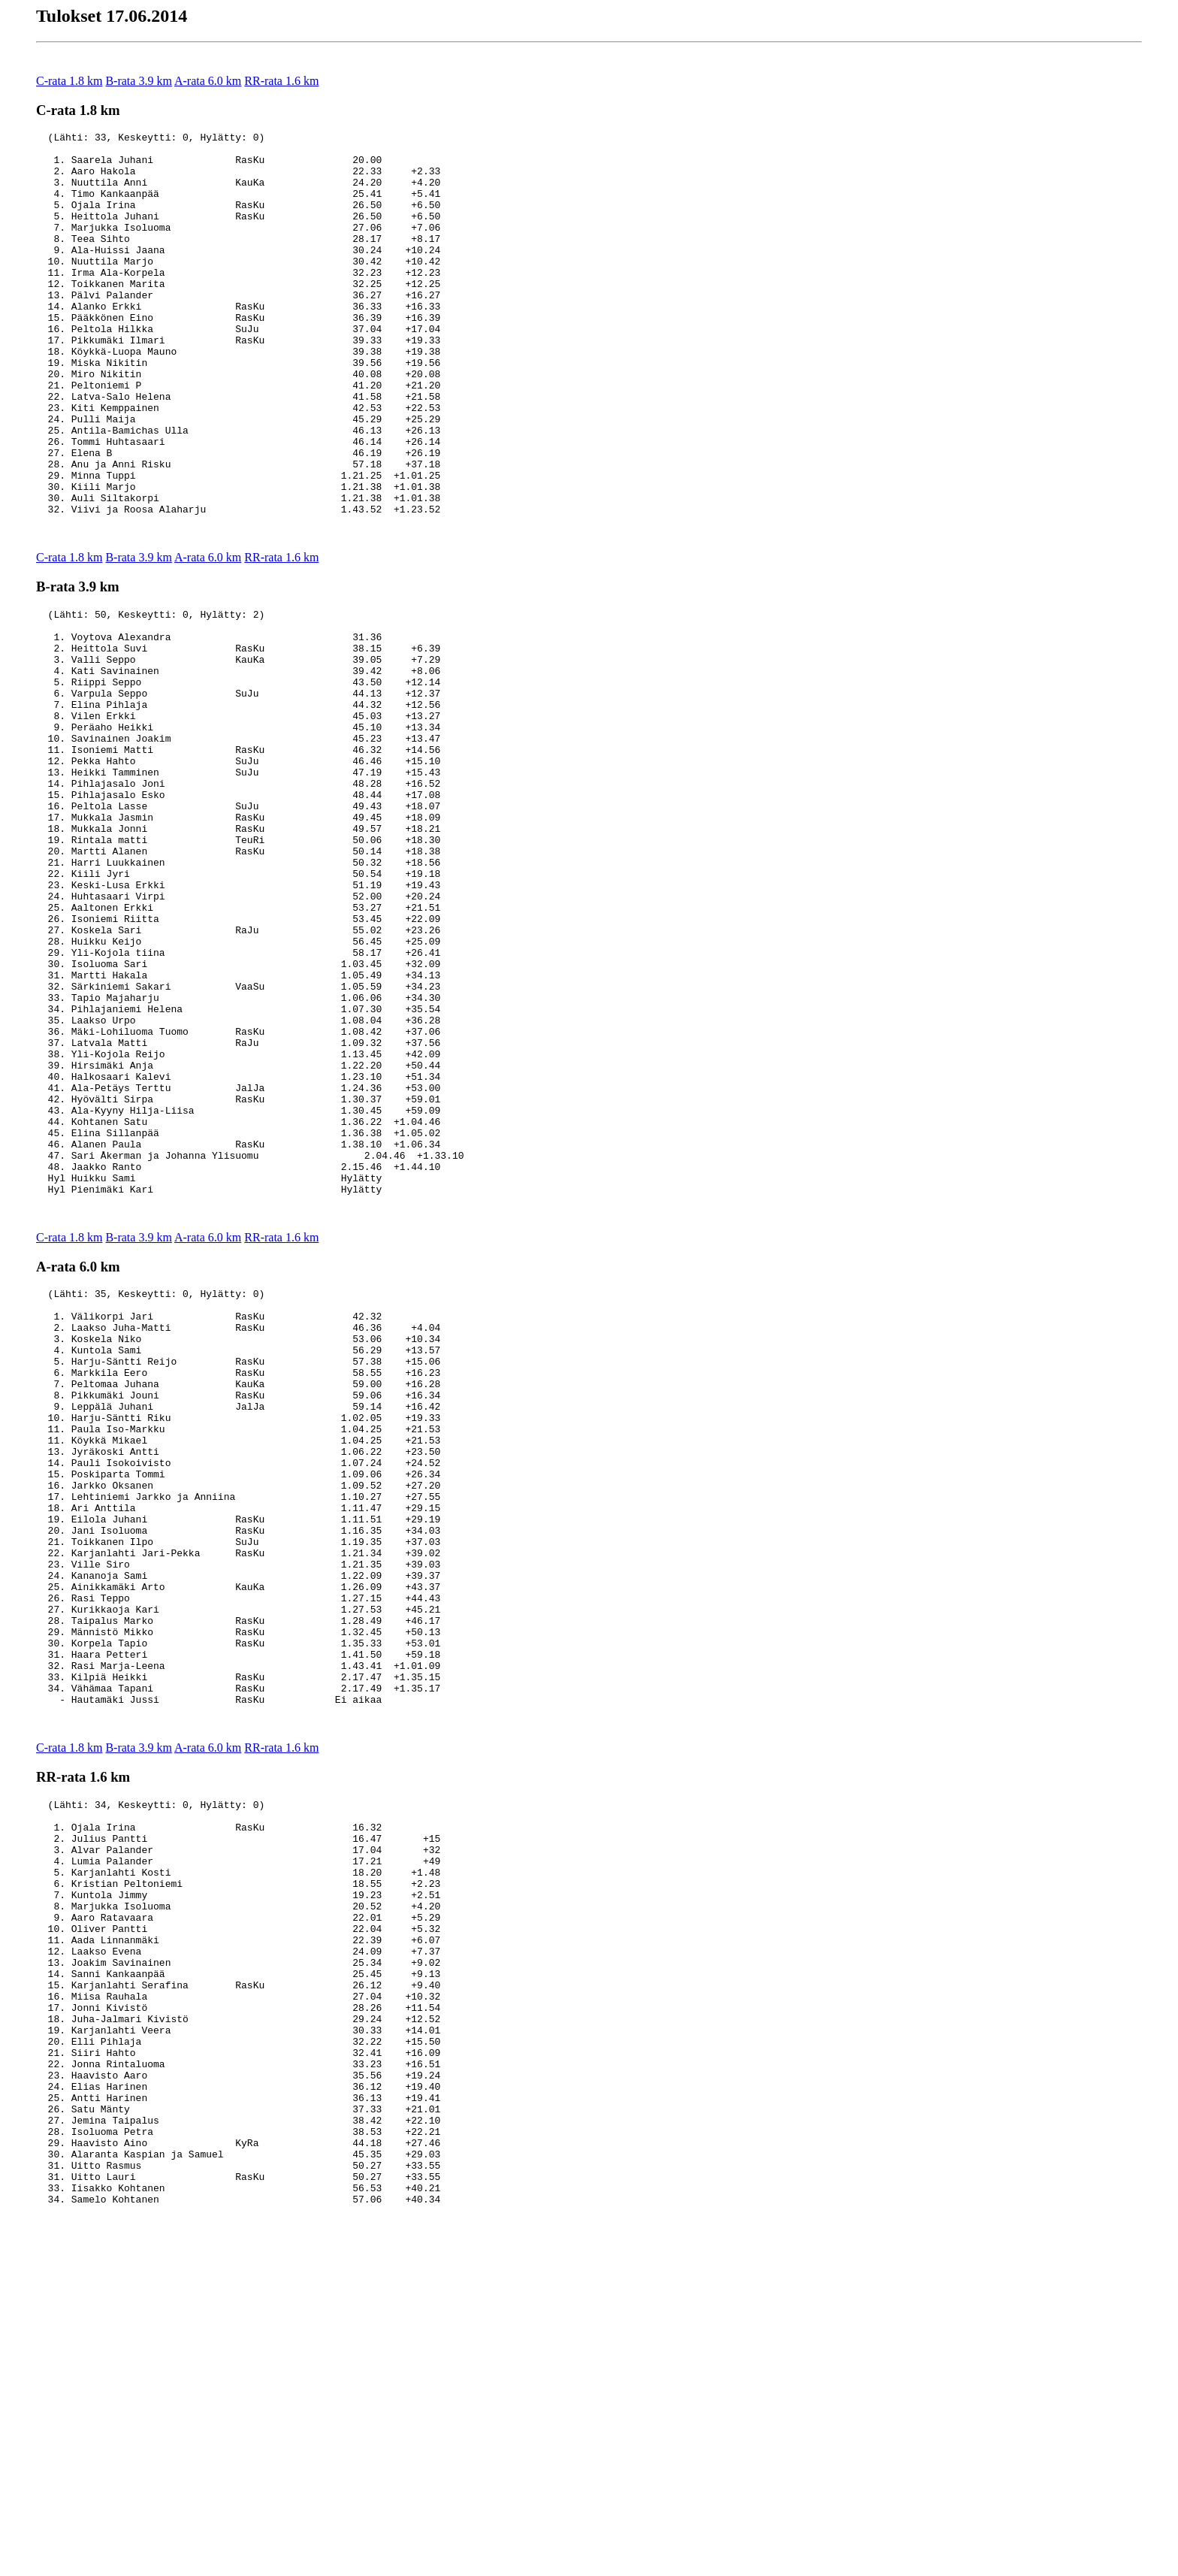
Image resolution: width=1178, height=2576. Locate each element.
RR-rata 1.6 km (281, 80)
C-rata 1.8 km (69, 80)
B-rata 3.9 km (138, 80)
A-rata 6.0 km (207, 80)
